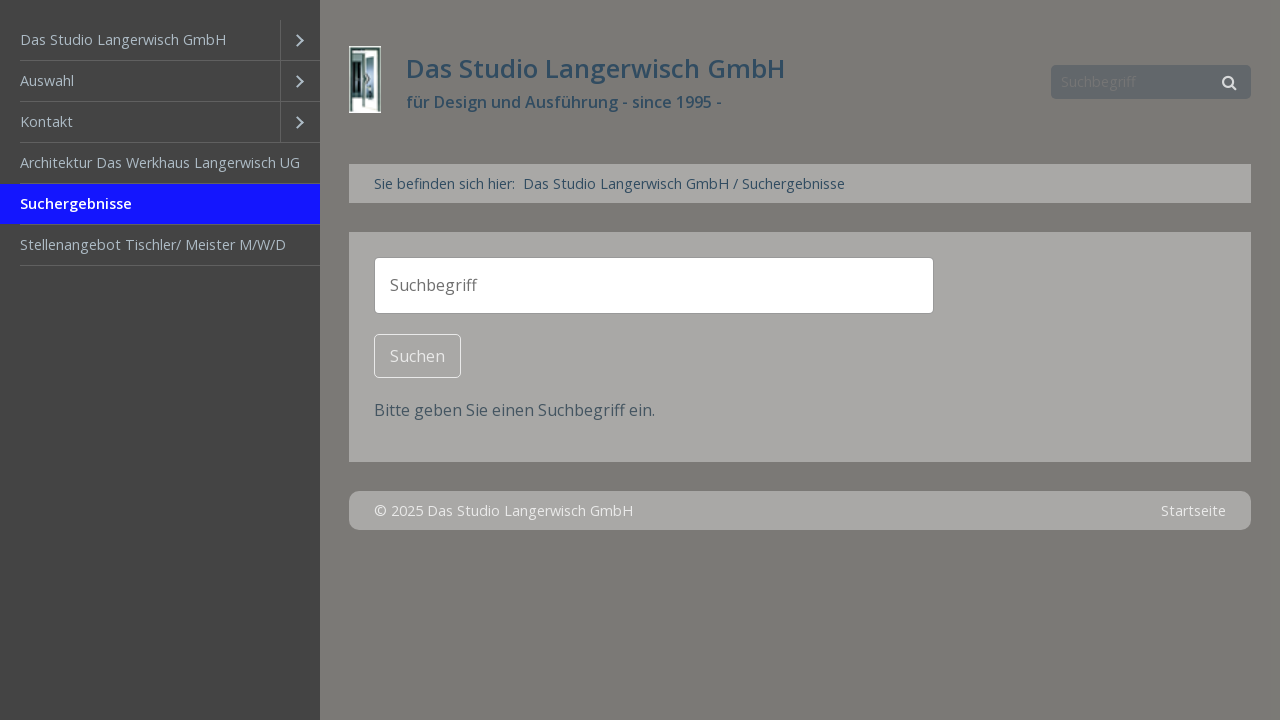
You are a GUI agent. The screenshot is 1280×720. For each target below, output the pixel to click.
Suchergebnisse (76, 203)
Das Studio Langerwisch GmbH (123, 39)
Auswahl (47, 80)
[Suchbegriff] (1151, 82)
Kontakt (46, 121)
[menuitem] (160, 40)
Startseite (1193, 510)
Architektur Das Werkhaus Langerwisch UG (160, 162)
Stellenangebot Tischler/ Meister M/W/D (153, 244)
